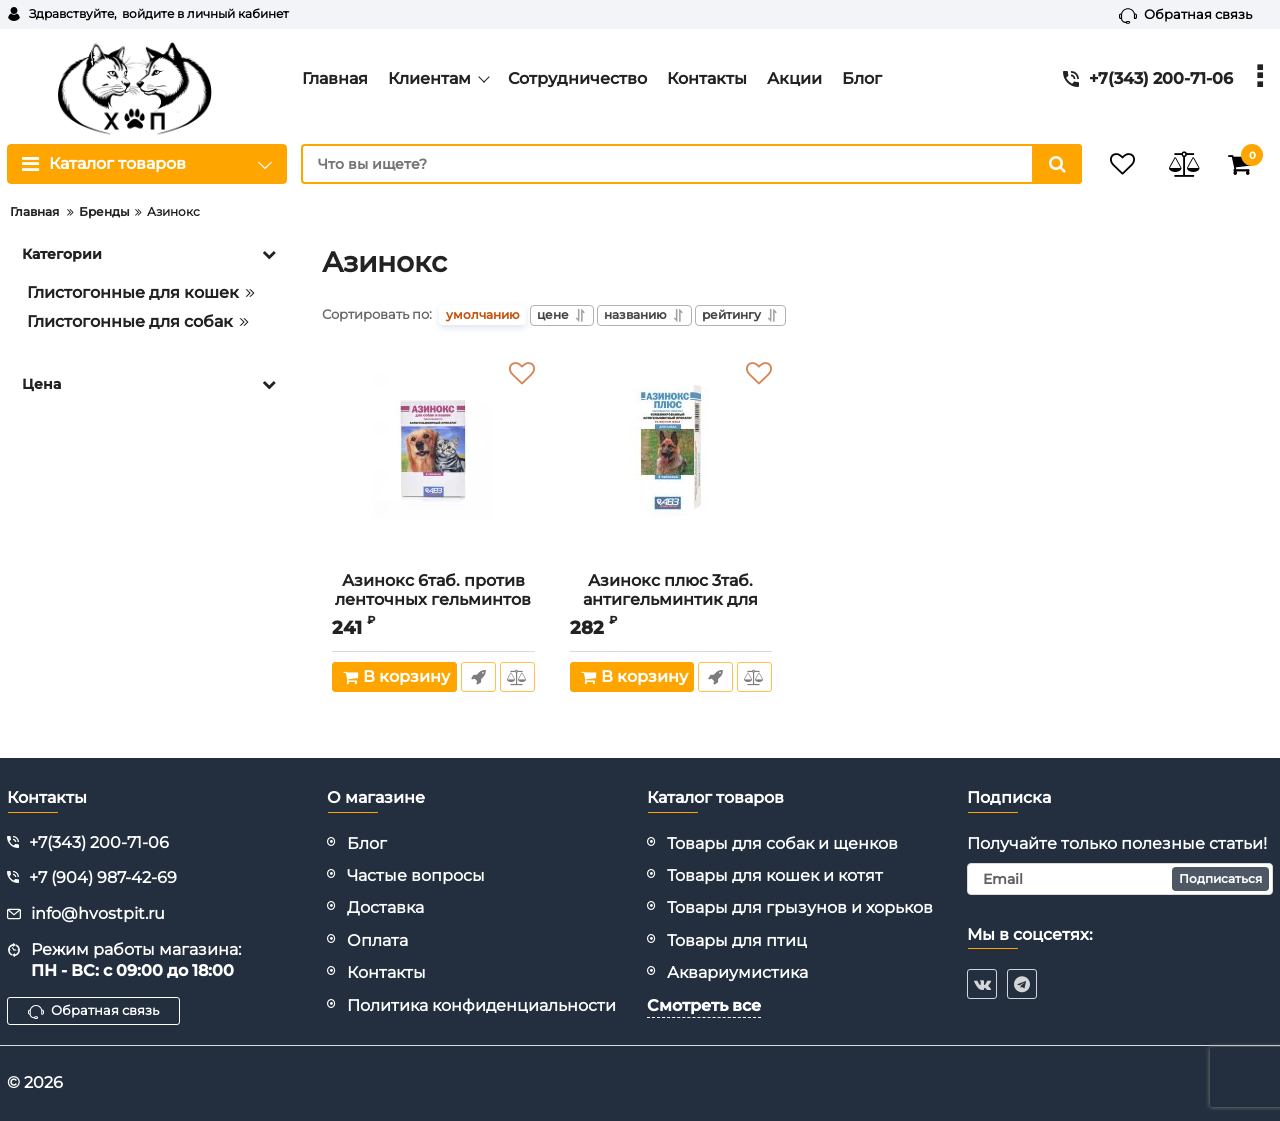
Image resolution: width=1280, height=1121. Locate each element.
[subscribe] (1120, 879)
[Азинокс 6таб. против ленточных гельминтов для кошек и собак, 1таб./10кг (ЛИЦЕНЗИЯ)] (433, 463)
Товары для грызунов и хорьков (800, 907)
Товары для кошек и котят (775, 875)
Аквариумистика (737, 972)
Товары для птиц (737, 940)
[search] (675, 164)
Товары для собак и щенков (782, 843)
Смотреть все (704, 1005)
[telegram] (1022, 984)
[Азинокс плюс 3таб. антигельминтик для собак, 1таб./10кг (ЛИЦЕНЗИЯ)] (671, 463)
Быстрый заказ (477, 679)
